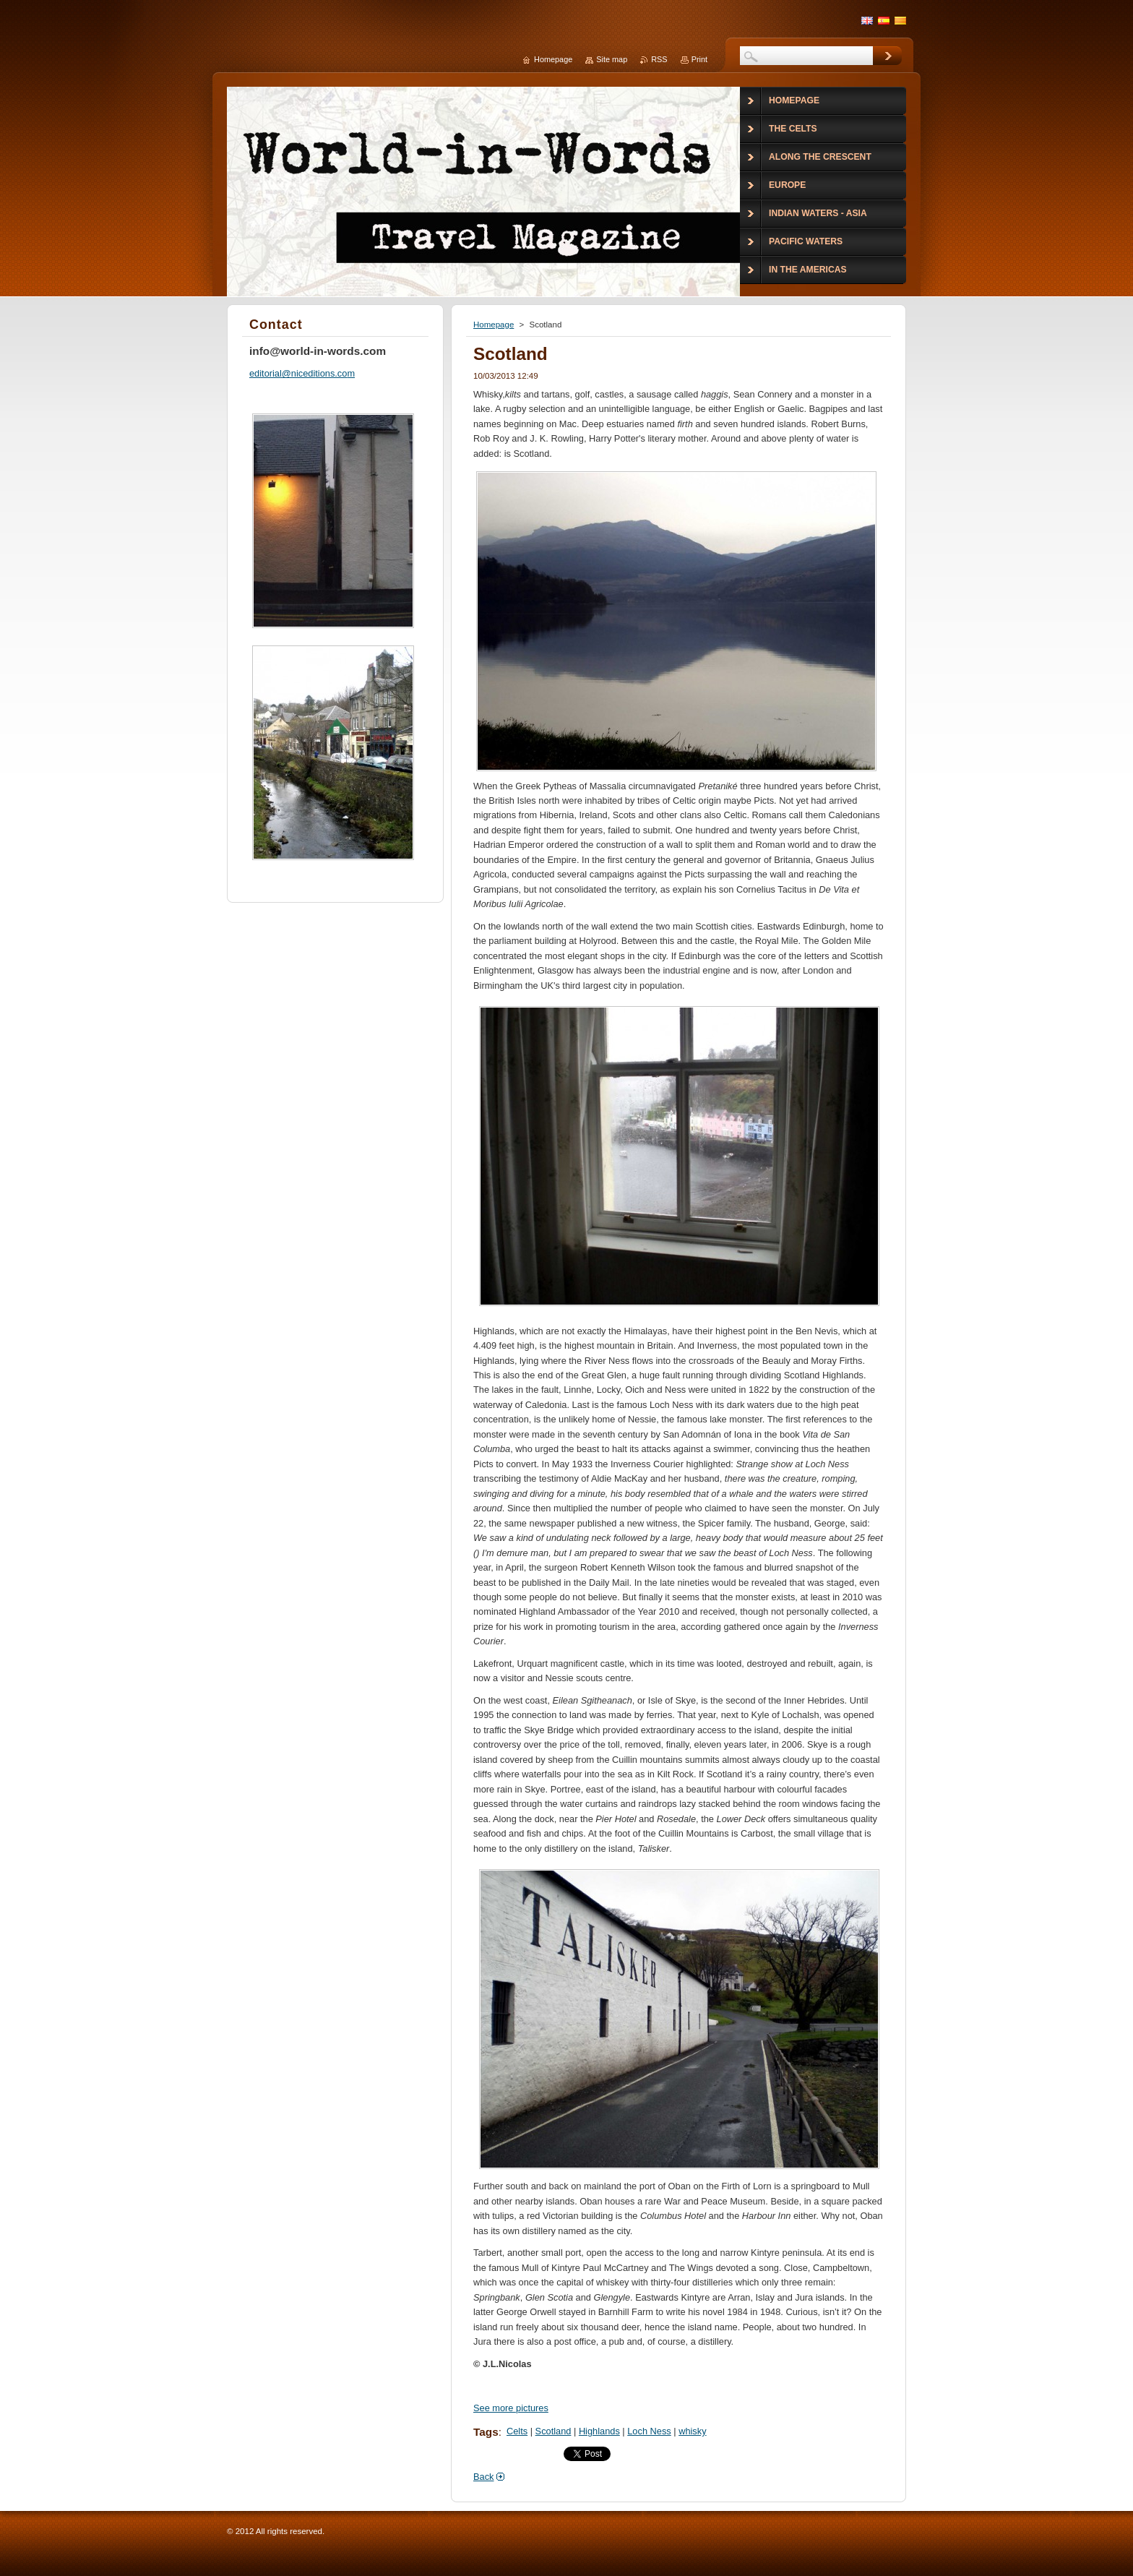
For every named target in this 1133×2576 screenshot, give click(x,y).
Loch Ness (649, 2431)
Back (483, 2476)
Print (699, 59)
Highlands (599, 2431)
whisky (692, 2431)
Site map (611, 59)
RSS (659, 59)
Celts (517, 2431)
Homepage (493, 324)
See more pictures (510, 2408)
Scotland (553, 2431)
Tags (486, 2432)
